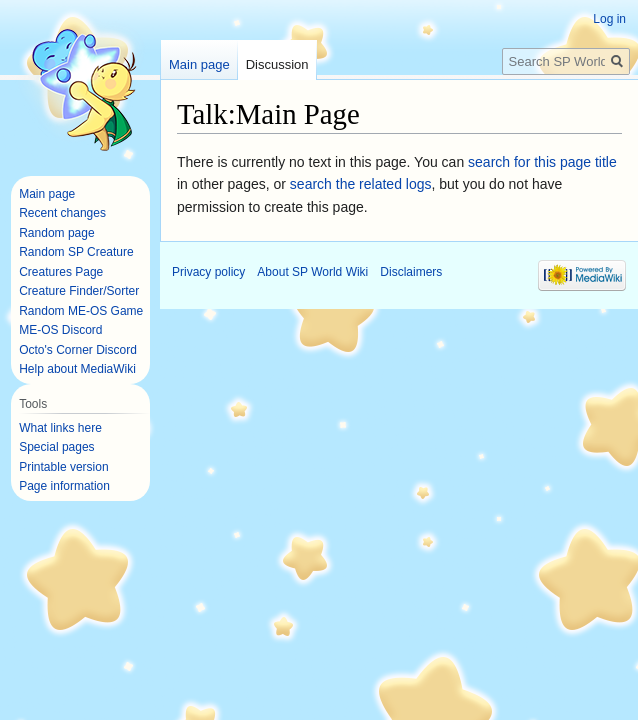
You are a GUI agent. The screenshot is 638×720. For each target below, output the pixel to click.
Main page (199, 64)
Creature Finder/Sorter (79, 291)
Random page (56, 233)
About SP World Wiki (312, 272)
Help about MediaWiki (77, 369)
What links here (60, 428)
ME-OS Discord (60, 330)
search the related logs (361, 184)
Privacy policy (208, 272)
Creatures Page (61, 272)
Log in (609, 19)
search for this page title (542, 162)
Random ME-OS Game (81, 311)
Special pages (56, 447)
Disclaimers (411, 272)
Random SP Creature (76, 252)
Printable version (63, 467)
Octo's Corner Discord (78, 350)
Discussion (277, 64)
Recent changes (62, 213)
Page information (64, 486)
